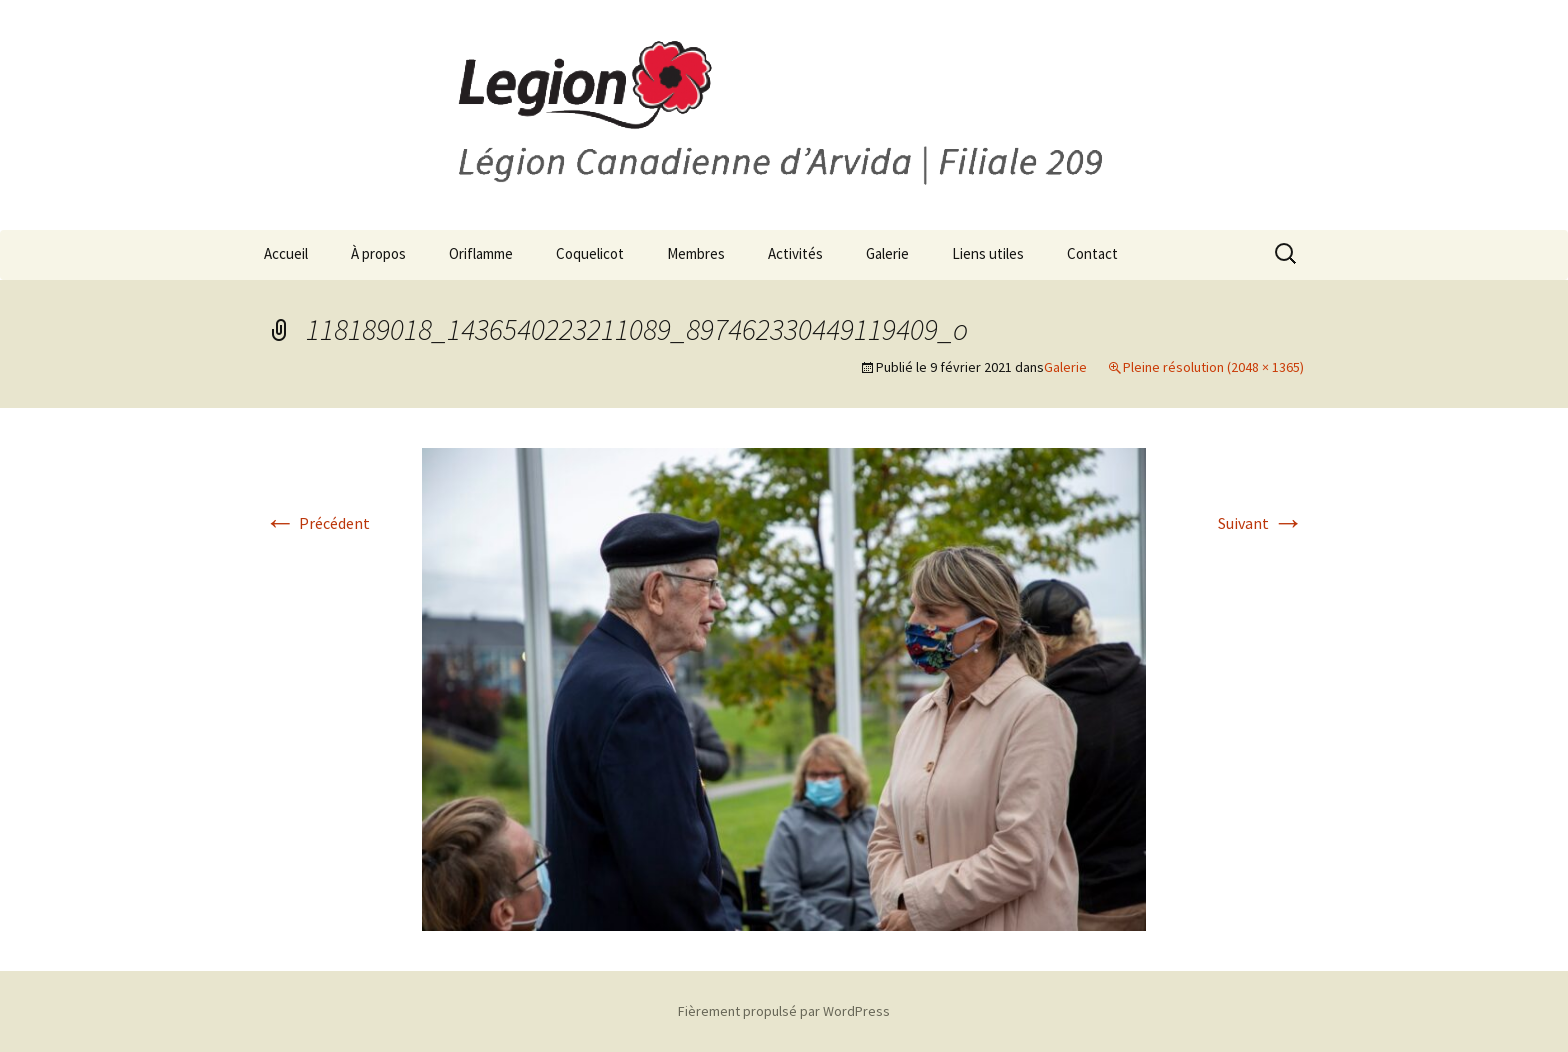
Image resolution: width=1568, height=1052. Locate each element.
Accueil (286, 253)
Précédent (317, 523)
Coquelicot (590, 253)
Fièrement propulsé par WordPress (784, 1011)
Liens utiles (988, 253)
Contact (1092, 253)
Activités (795, 253)
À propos (378, 253)
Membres (696, 253)
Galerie (887, 253)
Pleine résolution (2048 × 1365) (1213, 367)
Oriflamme (481, 253)
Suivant (1261, 523)
